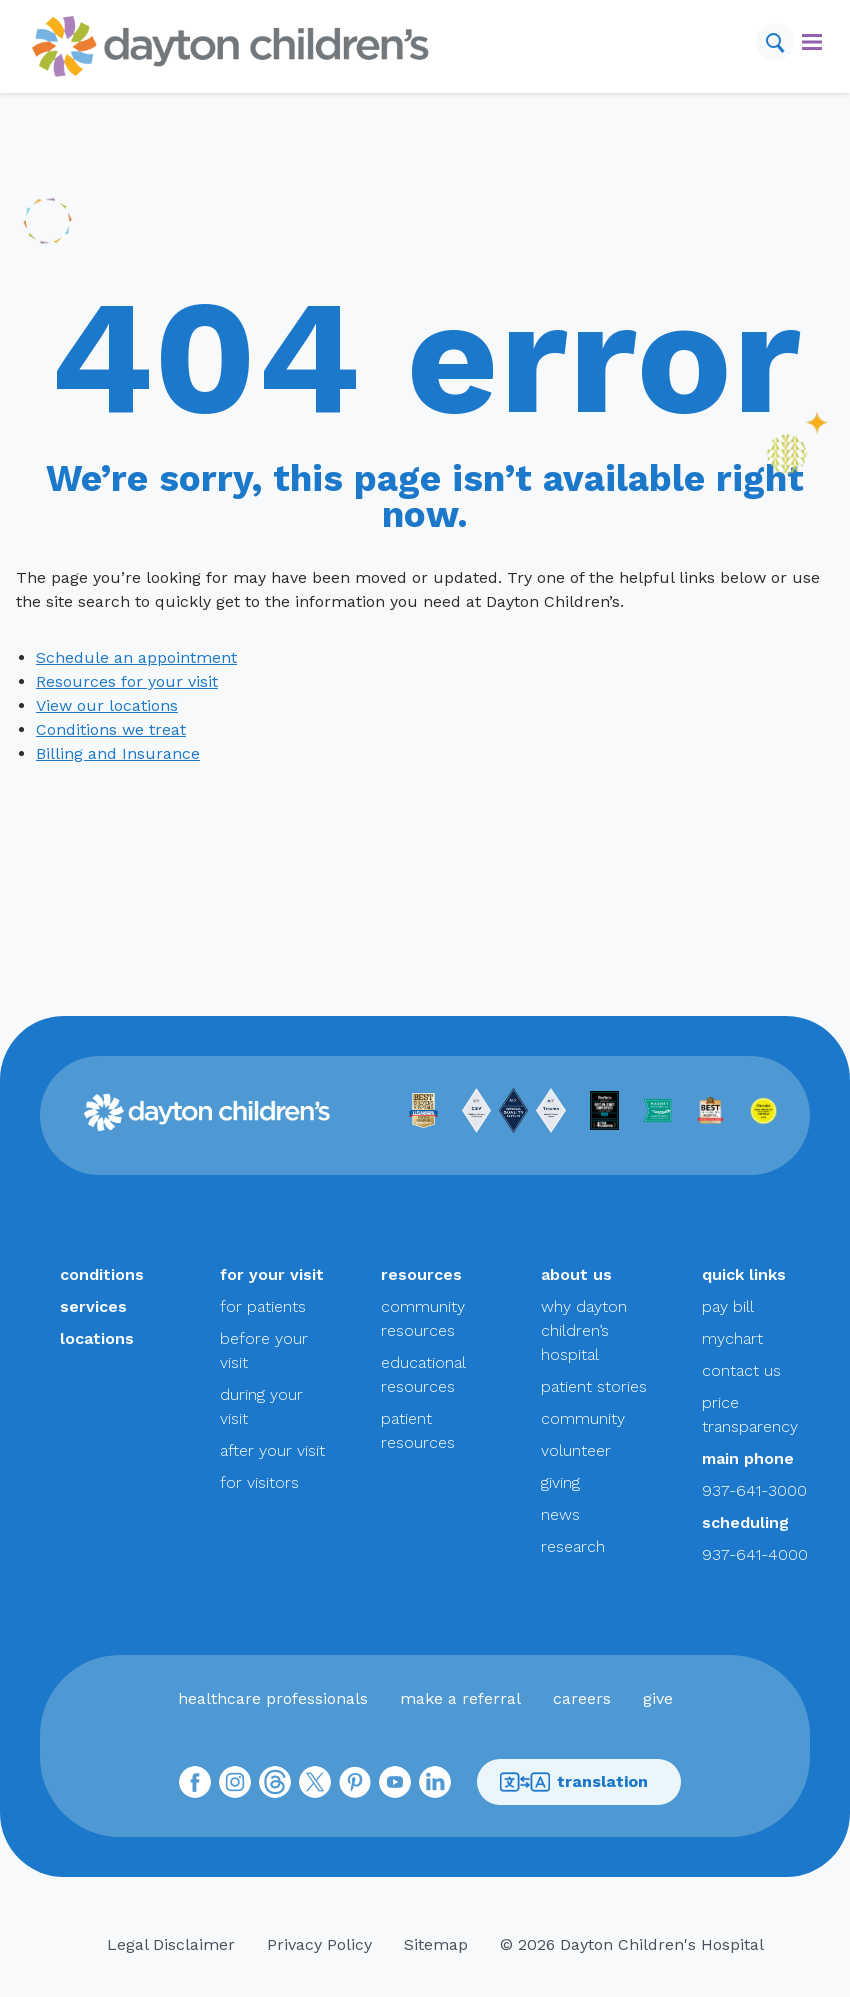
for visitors (259, 1482)
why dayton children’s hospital (584, 1330)
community (583, 1418)
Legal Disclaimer (171, 1944)
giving (560, 1482)
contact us (741, 1370)
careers (582, 1698)
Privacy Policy (319, 1944)
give (658, 1698)
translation (573, 1782)
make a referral (460, 1698)
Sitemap (436, 1944)
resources (421, 1274)
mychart (732, 1338)
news (560, 1514)
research (573, 1546)
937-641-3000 (754, 1490)
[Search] (775, 42)
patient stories (594, 1386)
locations (97, 1338)
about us (576, 1274)
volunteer (576, 1450)
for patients (263, 1306)
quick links (744, 1274)
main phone (748, 1458)
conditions (102, 1274)
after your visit (272, 1450)
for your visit (272, 1274)
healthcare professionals (273, 1698)
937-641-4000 (755, 1554)
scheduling (745, 1522)
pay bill (728, 1306)
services (93, 1306)
